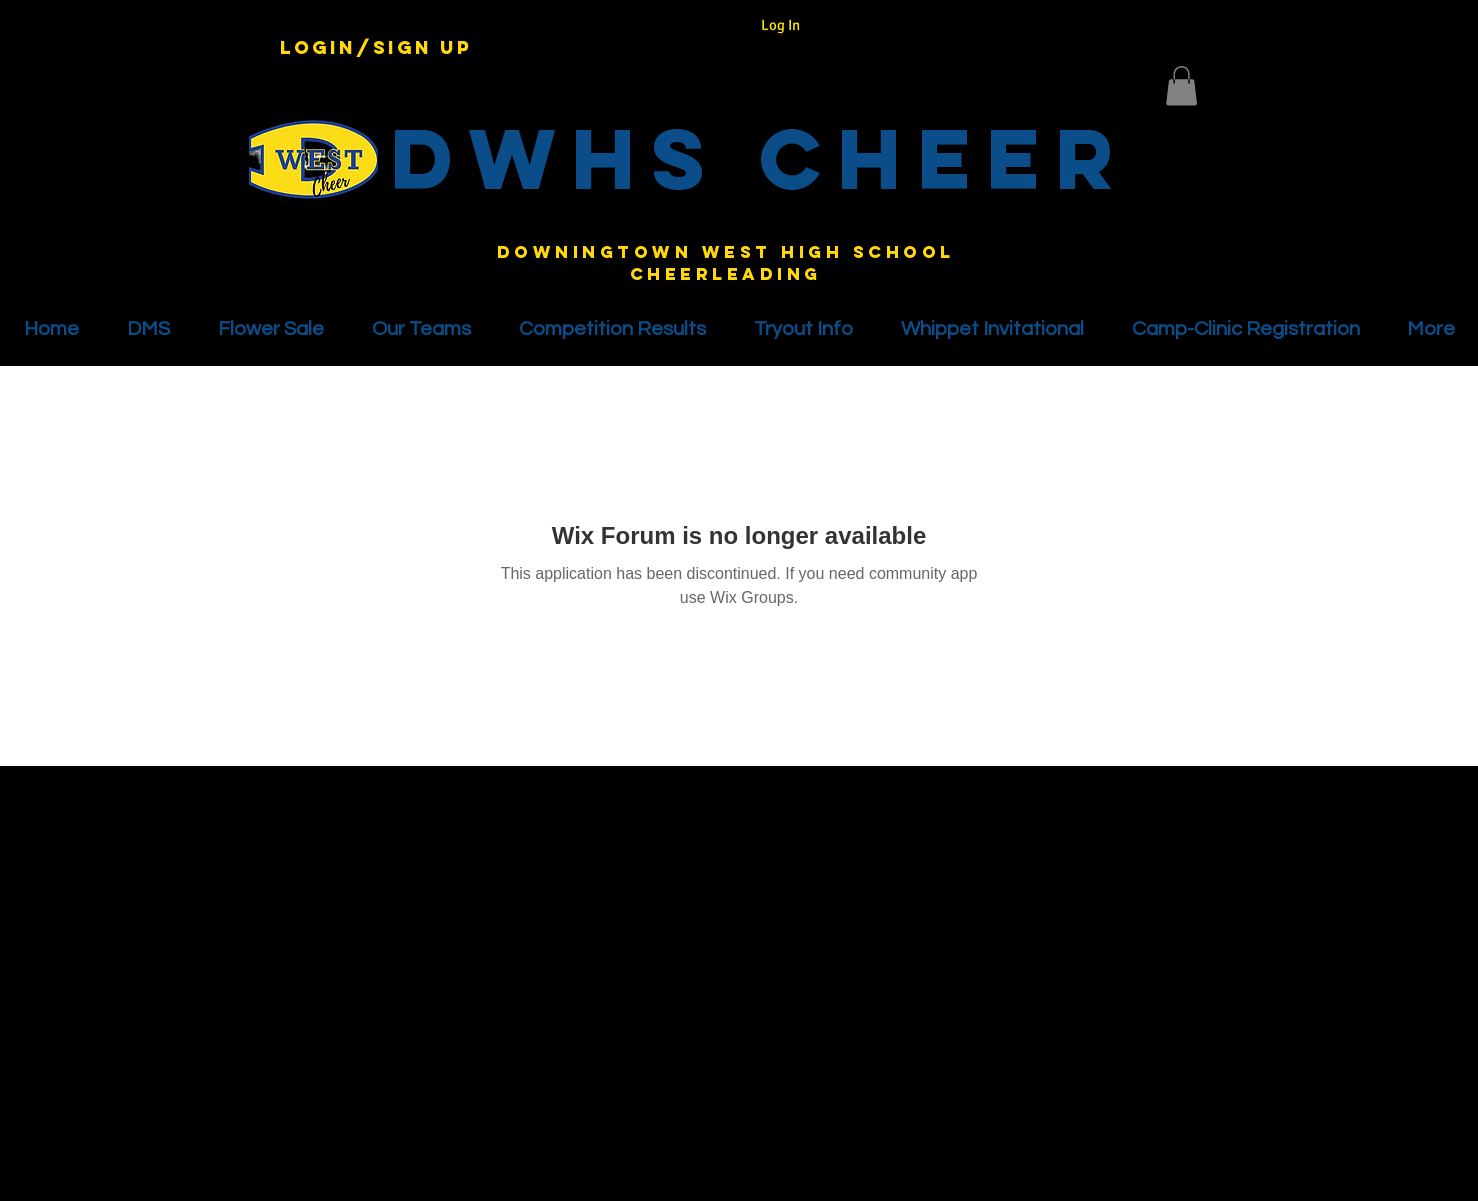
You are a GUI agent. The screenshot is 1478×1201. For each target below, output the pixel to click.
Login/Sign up (376, 48)
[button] (1181, 85)
